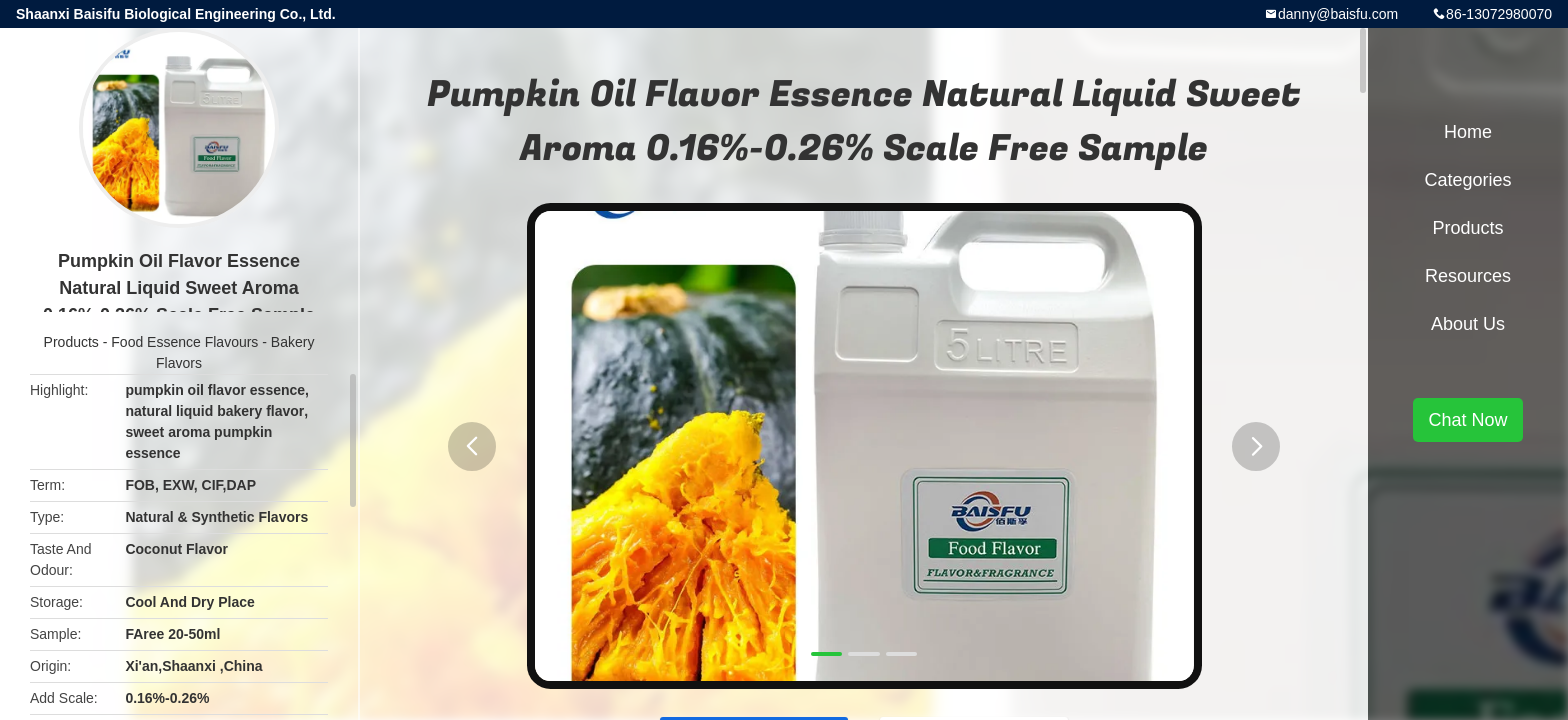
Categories (1467, 180)
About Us (1468, 324)
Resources (1468, 276)
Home (1468, 132)
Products (71, 342)
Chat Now (1467, 420)
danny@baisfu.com (1338, 14)
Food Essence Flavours (184, 342)
